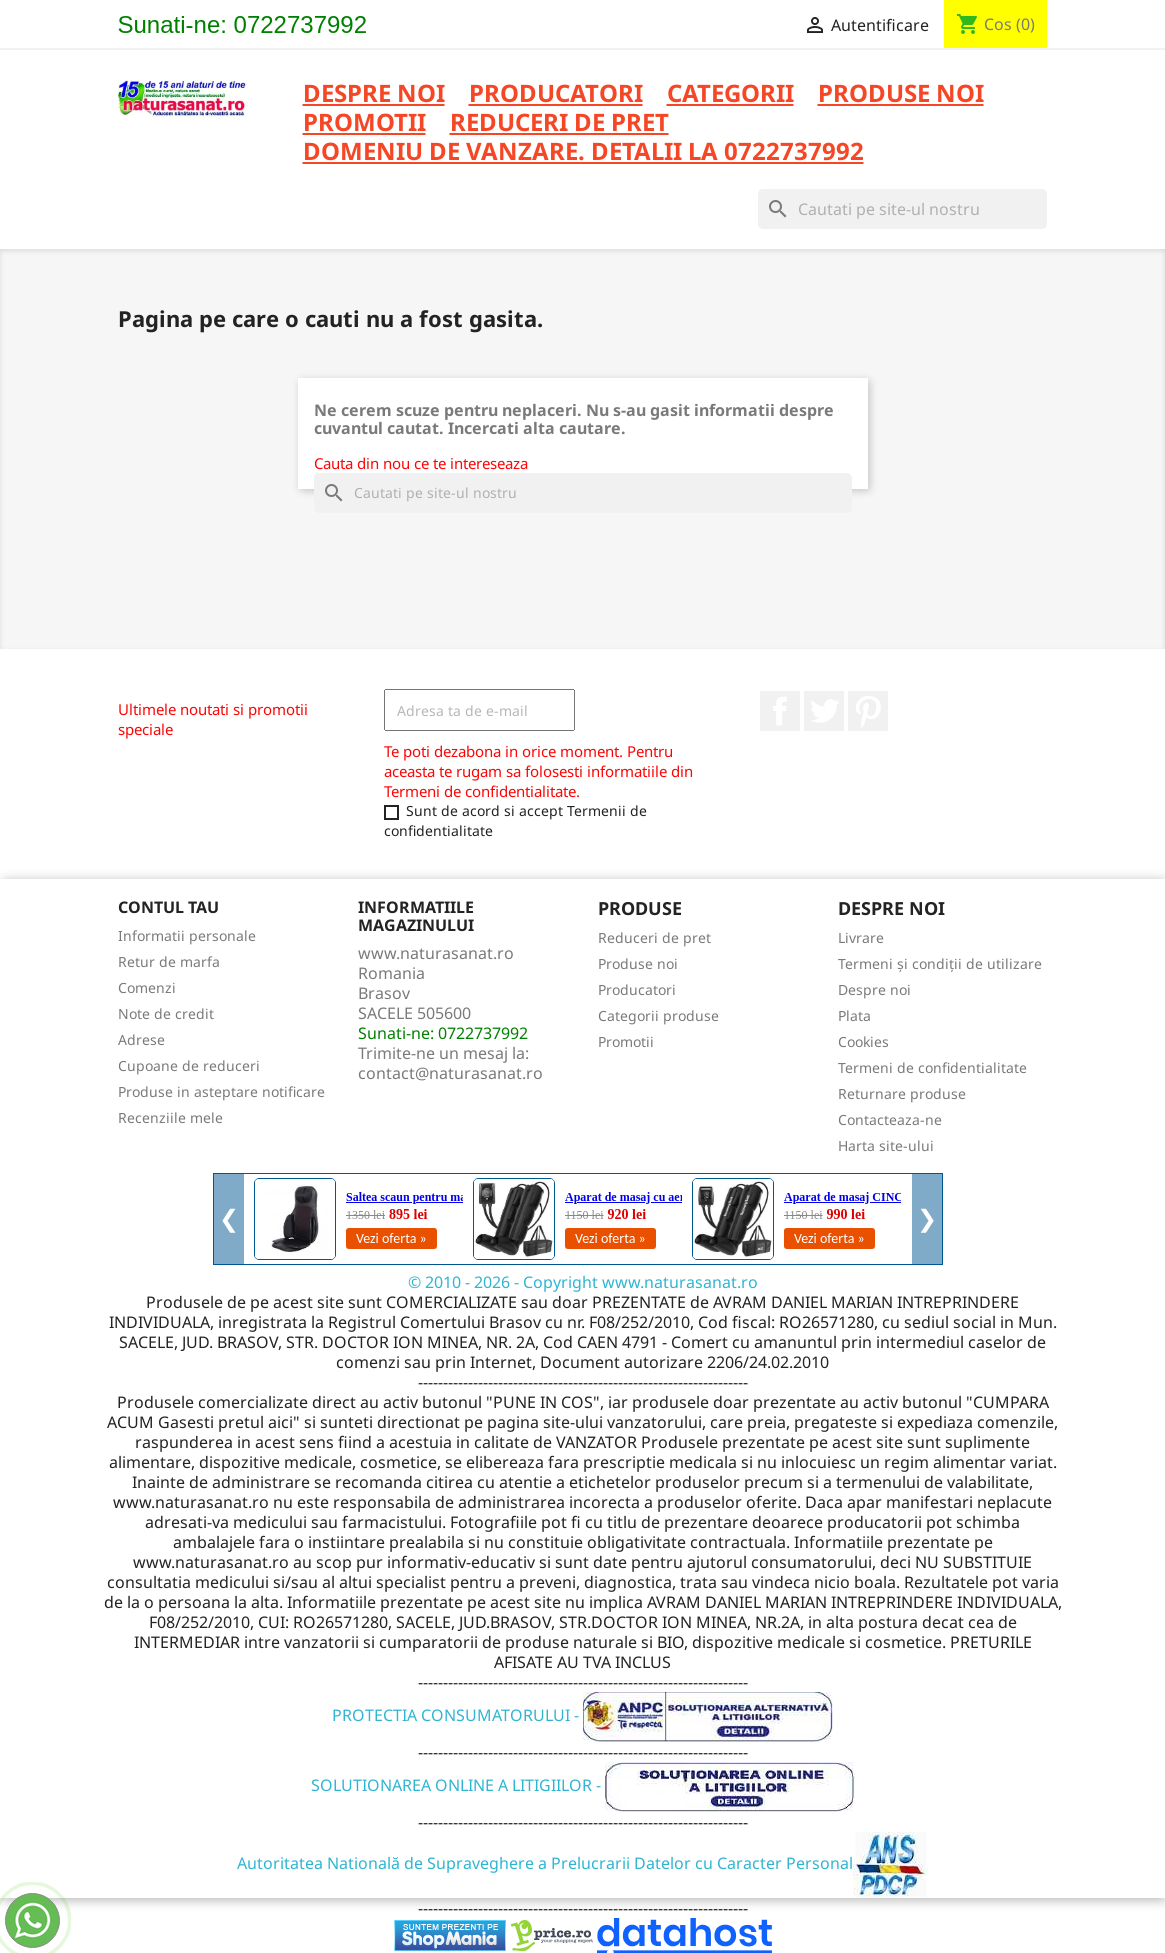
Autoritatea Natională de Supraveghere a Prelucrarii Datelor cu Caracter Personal (582, 1863)
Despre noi (374, 94)
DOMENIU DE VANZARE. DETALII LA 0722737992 (583, 152)
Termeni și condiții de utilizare (940, 963)
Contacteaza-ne (890, 1119)
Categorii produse (658, 1015)
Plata (854, 1015)
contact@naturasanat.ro (450, 1073)
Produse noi (638, 963)
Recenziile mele (170, 1117)
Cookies (863, 1041)
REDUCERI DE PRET (559, 123)
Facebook (780, 711)
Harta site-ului (886, 1145)
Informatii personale (187, 935)
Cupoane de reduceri (189, 1065)
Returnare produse (902, 1093)
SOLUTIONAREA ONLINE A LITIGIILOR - (583, 1785)
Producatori (637, 989)
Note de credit (166, 1013)
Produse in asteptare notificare (221, 1091)
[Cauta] (902, 209)
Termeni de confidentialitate (932, 1067)
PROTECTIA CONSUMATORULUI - (582, 1715)
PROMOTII (364, 123)
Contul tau (168, 907)
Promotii (626, 1041)
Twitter (824, 711)
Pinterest (868, 711)
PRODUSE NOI (901, 94)
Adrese (141, 1039)
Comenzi (147, 987)
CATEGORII (730, 94)
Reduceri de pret (654, 937)
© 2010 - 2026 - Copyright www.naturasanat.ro (583, 1282)
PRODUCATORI (556, 94)
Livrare (861, 937)
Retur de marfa (169, 961)
